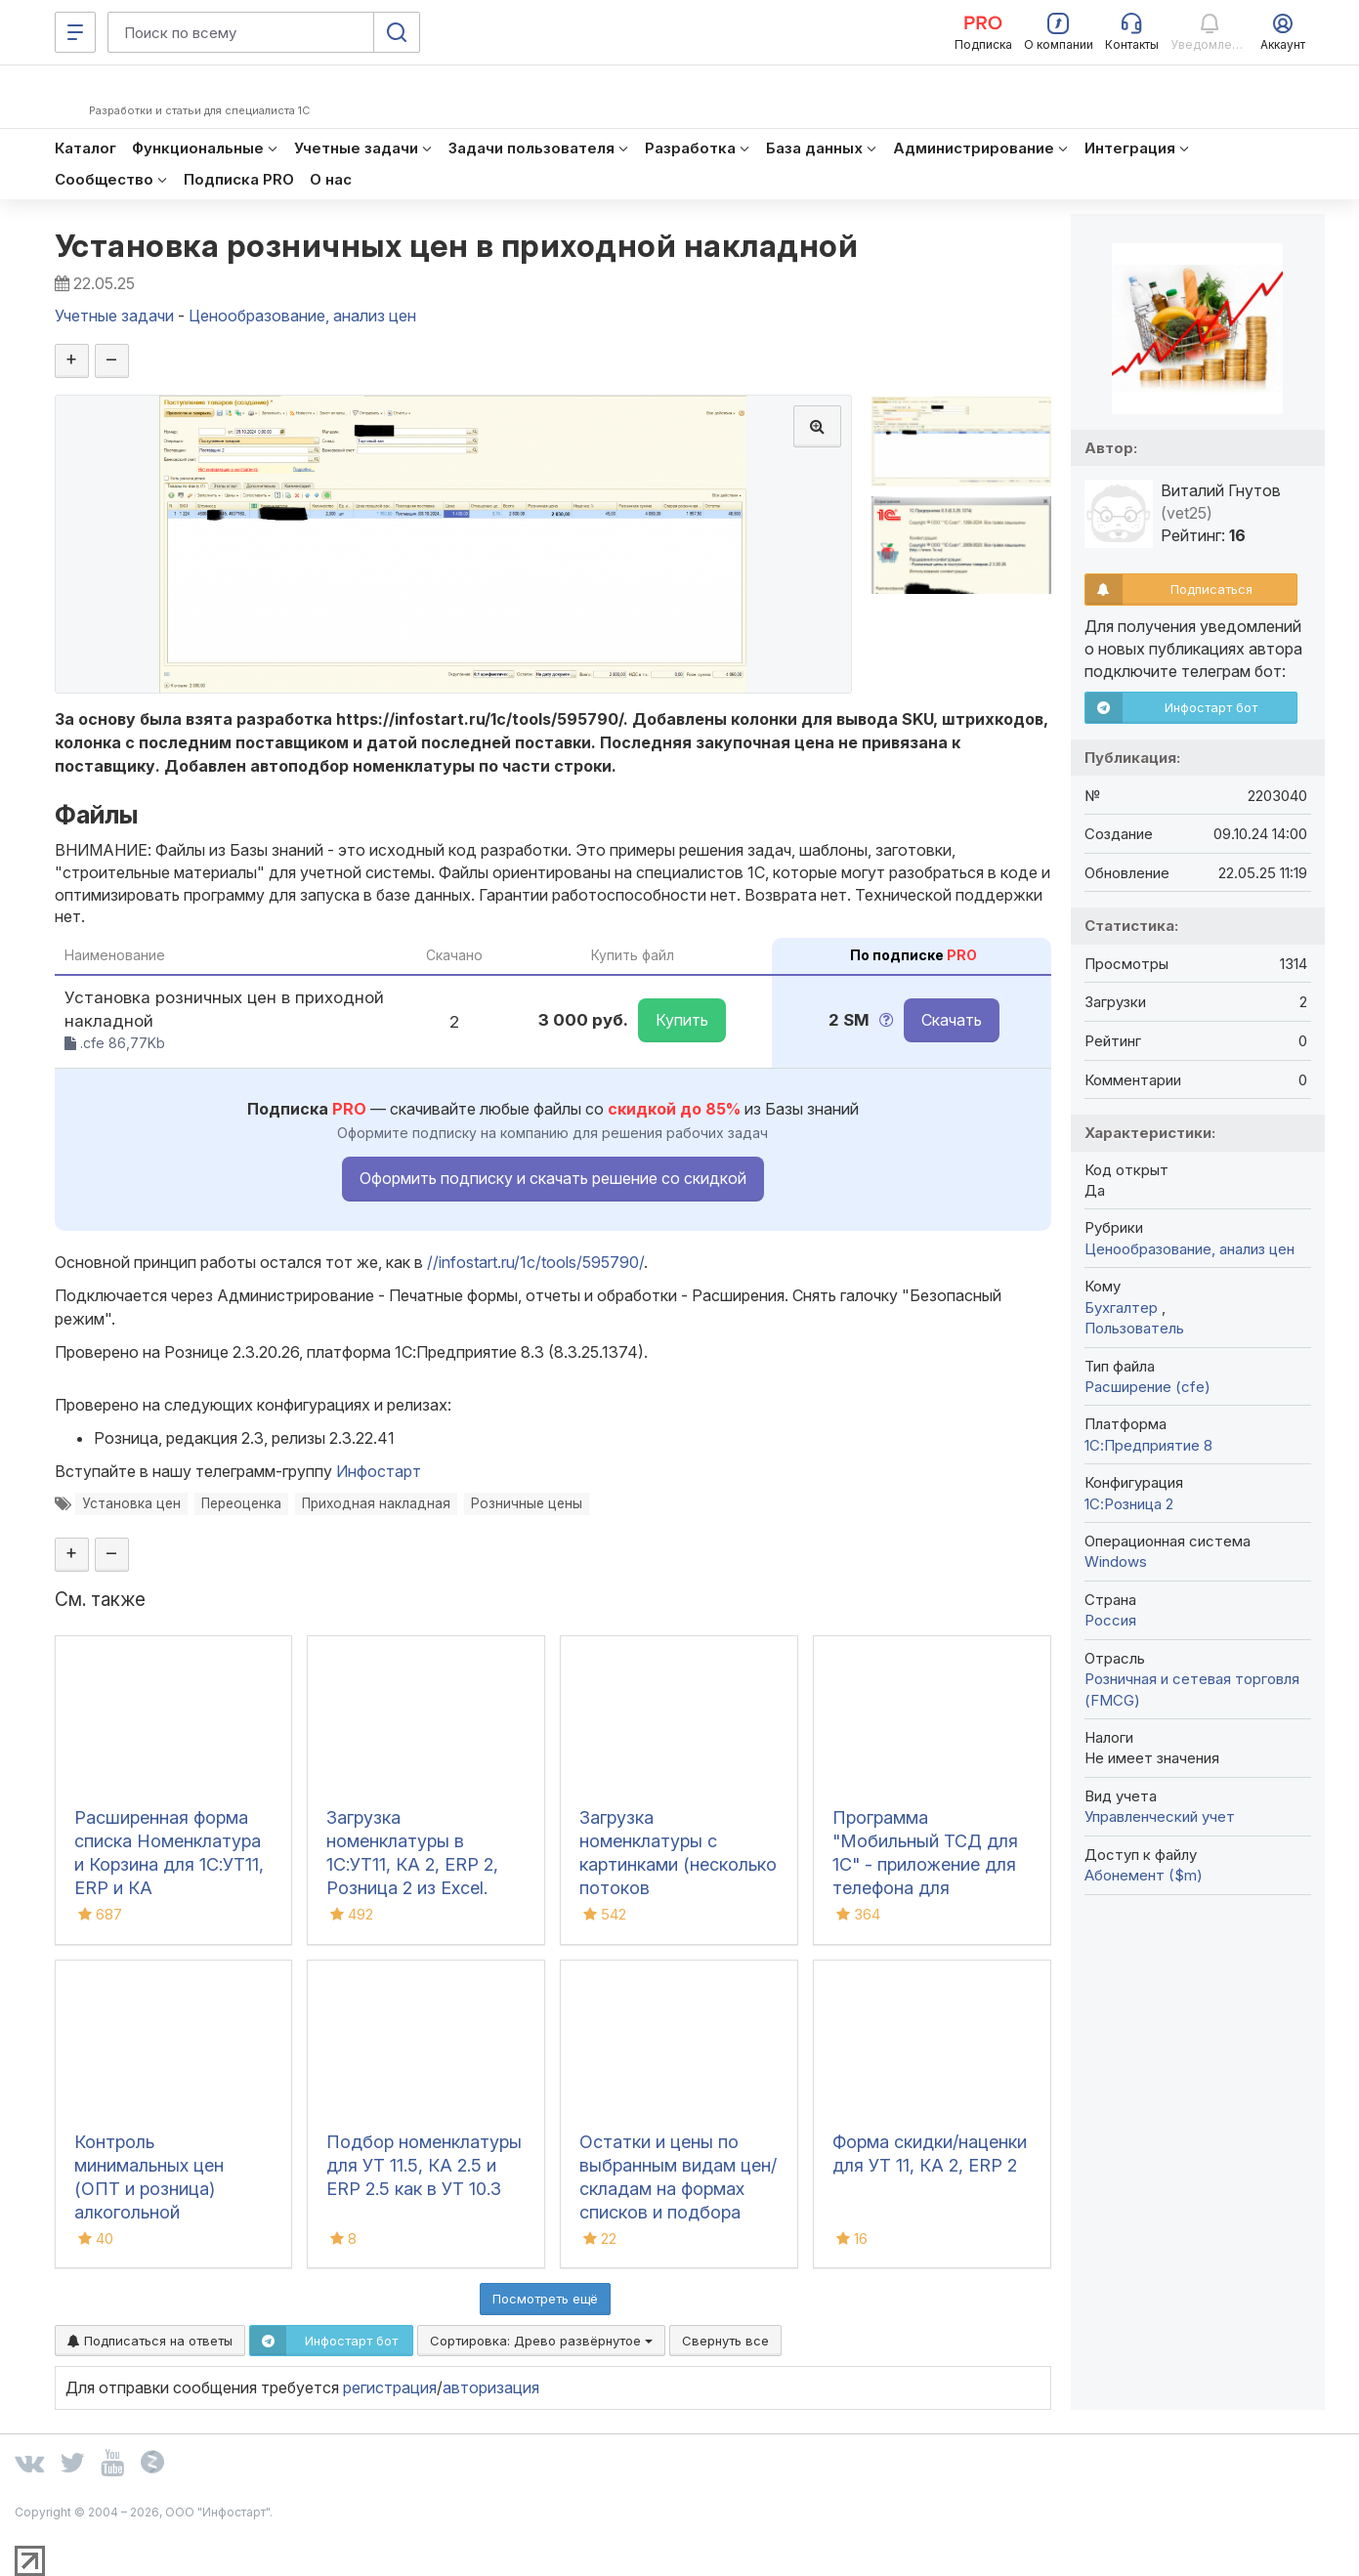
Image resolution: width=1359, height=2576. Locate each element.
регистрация (390, 2387)
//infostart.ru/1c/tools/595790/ (535, 1262)
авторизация (491, 2387)
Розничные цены (526, 1503)
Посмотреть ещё (545, 2298)
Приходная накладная (376, 1503)
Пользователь (1134, 1328)
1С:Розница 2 (1128, 1504)
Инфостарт (378, 1471)
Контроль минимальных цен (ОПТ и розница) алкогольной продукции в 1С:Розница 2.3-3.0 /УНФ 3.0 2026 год (158, 2212)
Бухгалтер (1123, 1307)
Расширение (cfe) (1147, 1386)
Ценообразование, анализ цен (1189, 1249)
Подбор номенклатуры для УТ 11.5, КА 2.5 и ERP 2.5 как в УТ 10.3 (424, 2165)
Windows (1115, 1561)
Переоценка (241, 1503)
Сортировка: (541, 2340)
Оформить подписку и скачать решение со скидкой (553, 1178)
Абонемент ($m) (1143, 1875)
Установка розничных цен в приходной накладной (457, 246)
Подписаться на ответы (150, 2340)
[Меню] (75, 32)
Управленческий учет (1159, 1816)
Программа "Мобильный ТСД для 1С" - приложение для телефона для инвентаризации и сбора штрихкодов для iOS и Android (930, 1887)
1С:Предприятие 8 (1148, 1445)
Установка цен (131, 1503)
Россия (1110, 1620)
